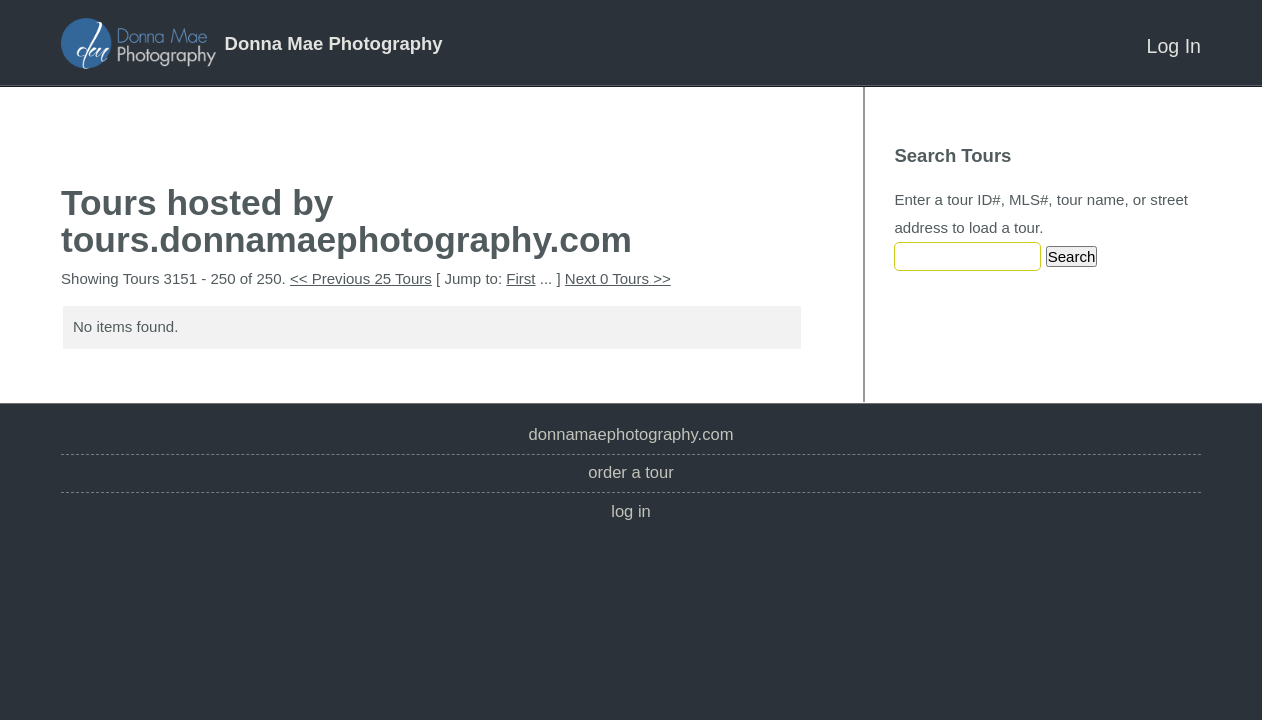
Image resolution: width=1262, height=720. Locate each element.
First (520, 278)
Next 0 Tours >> (618, 278)
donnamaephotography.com (631, 434)
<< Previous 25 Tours (361, 278)
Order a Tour (631, 472)
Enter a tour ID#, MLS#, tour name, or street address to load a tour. (1041, 213)
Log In (1174, 46)
